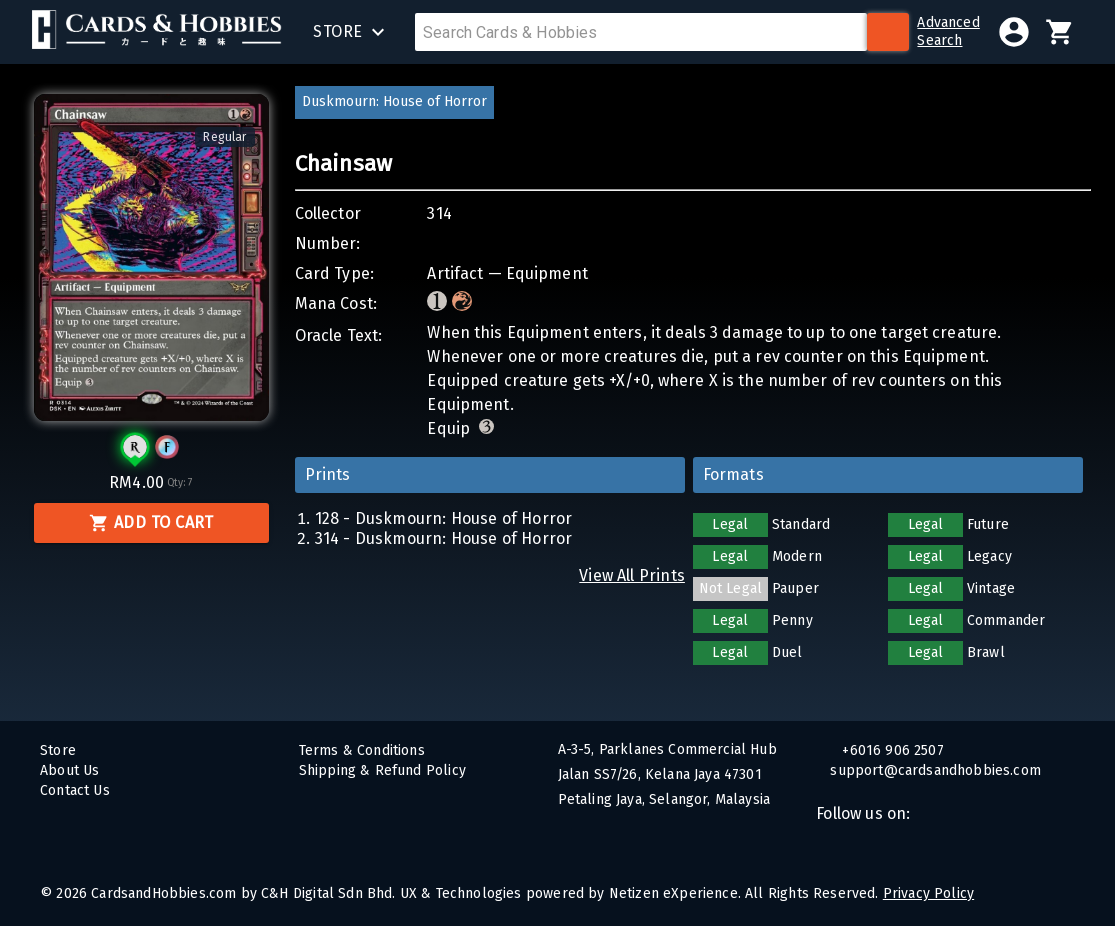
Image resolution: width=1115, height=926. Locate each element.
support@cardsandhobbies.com (945, 770)
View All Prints (632, 575)
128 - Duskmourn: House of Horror (443, 518)
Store (58, 750)
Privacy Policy (928, 893)
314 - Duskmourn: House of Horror (443, 538)
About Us (69, 770)
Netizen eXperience (673, 893)
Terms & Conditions (362, 750)
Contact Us (75, 790)
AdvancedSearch (948, 31)
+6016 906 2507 (891, 750)
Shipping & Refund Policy (382, 770)
